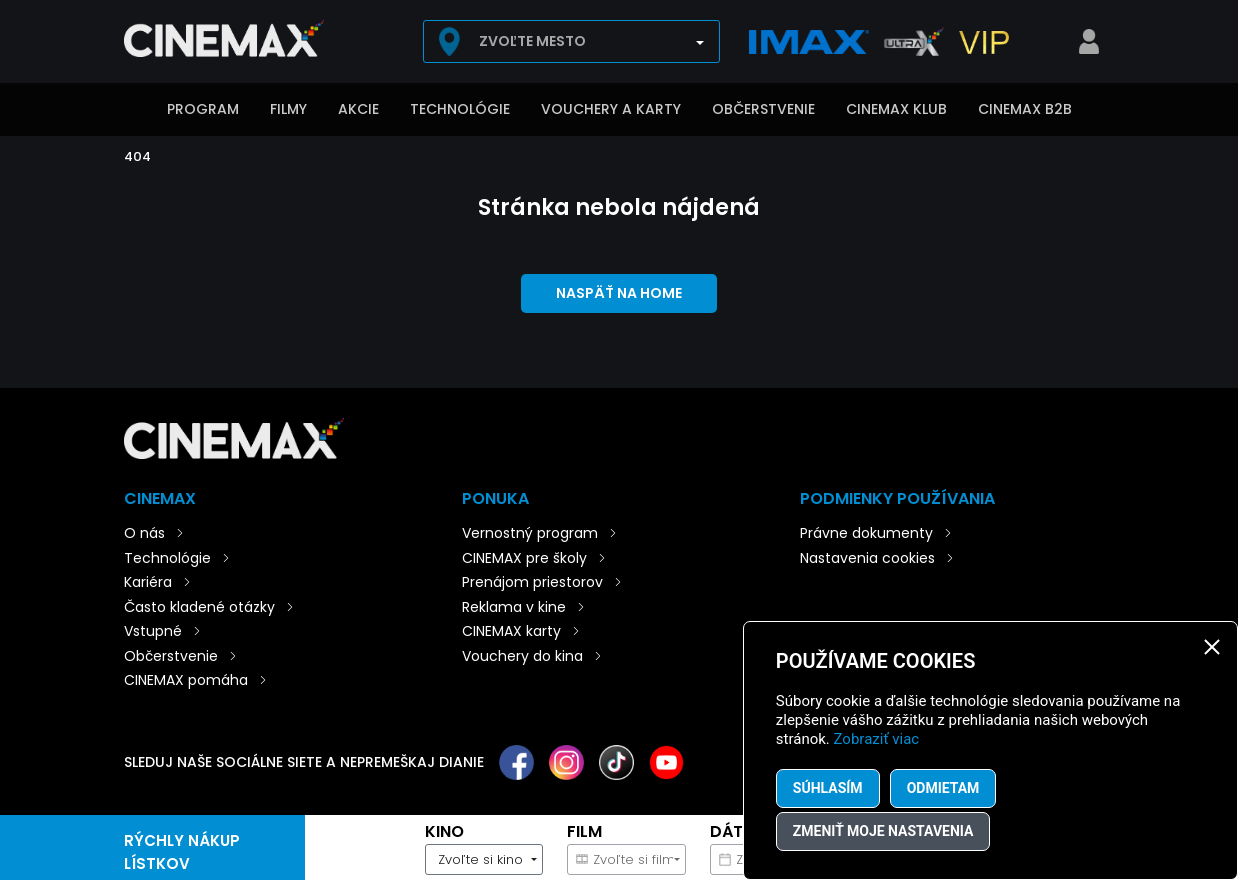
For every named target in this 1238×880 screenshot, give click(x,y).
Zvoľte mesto (532, 41)
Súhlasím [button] (828, 788)
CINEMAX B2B (1025, 109)
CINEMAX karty (511, 631)
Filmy (288, 109)
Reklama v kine (514, 607)
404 (137, 156)
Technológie (460, 109)
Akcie (358, 109)
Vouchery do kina (522, 656)
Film (584, 831)
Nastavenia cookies (867, 558)
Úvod (134, 111)
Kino (444, 831)
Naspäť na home (619, 293)
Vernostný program (530, 533)
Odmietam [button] (943, 788)
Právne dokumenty (866, 533)
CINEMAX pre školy (524, 558)
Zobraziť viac (877, 739)
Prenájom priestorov (532, 582)
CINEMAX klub (896, 109)
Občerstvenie (763, 109)
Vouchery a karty (611, 109)
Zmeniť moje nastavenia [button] (883, 831)
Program (203, 109)
